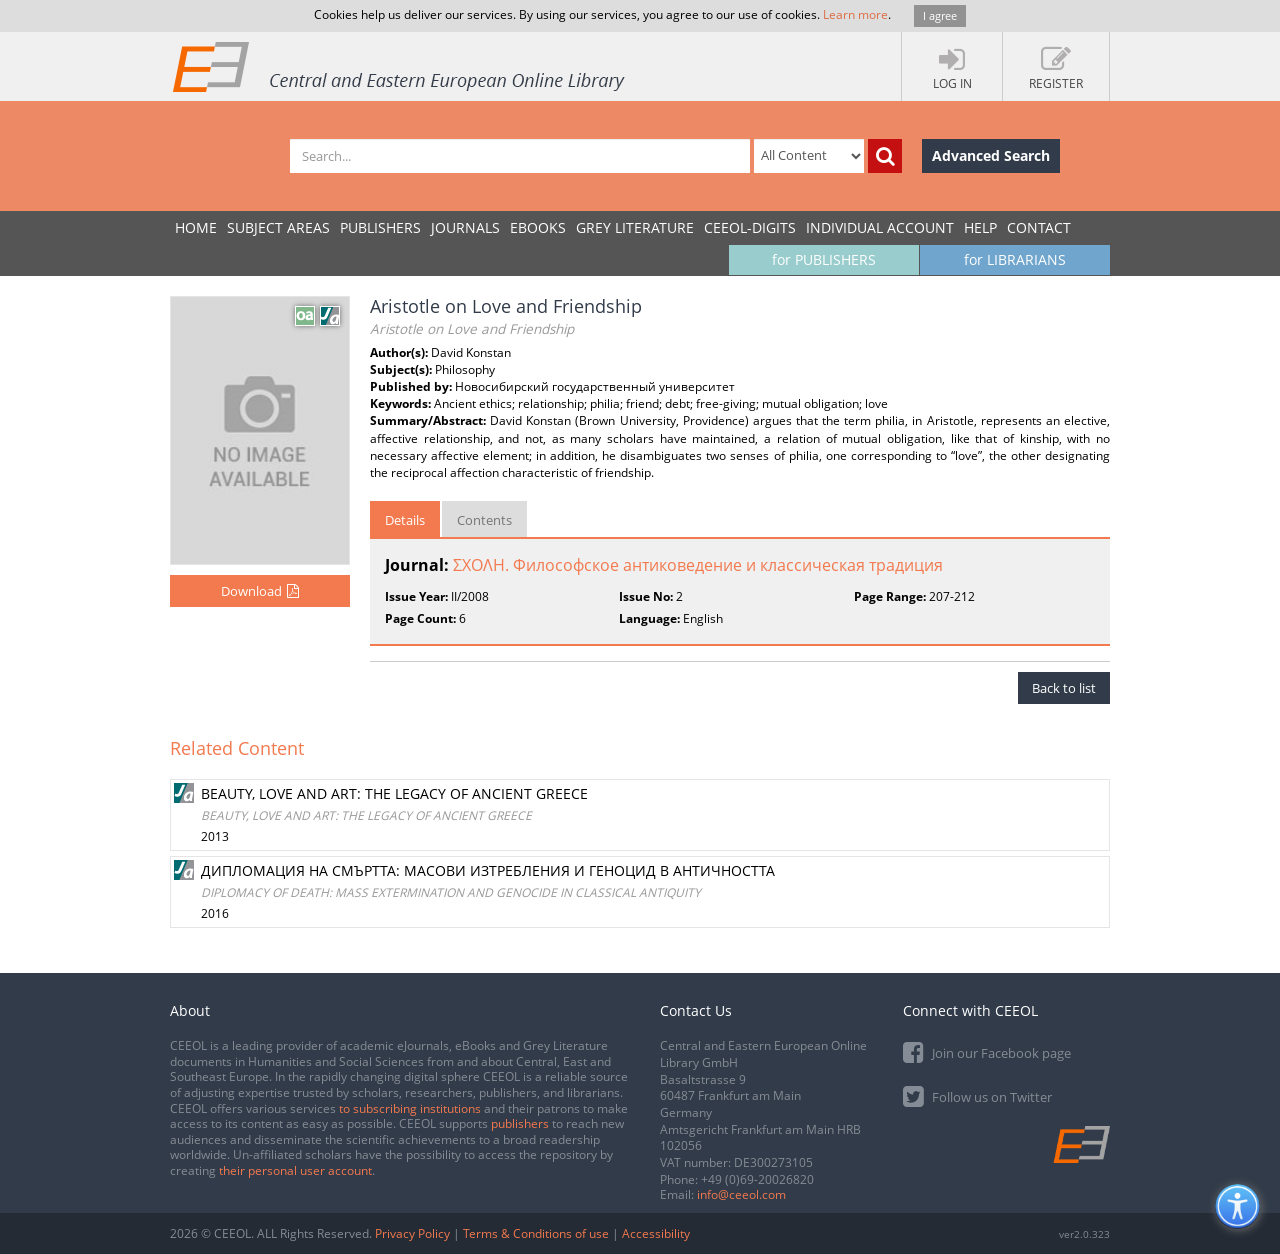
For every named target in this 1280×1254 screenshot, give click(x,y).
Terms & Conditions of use (536, 1233)
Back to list (1064, 688)
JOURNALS (465, 227)
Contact (1039, 227)
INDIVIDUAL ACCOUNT (880, 227)
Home (196, 227)
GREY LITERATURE (635, 227)
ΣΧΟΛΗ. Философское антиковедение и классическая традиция (698, 565)
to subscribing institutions (410, 1108)
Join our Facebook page (987, 1051)
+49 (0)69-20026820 (757, 1179)
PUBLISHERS (380, 227)
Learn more (855, 14)
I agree (940, 15)
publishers (520, 1123)
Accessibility (656, 1233)
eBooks (538, 227)
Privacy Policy (412, 1233)
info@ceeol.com (741, 1194)
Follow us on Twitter (977, 1095)
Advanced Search (991, 155)
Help (980, 227)
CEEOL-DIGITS (750, 227)
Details (405, 520)
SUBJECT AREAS (278, 227)
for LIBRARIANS (1015, 259)
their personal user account (295, 1170)
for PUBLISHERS (824, 259)
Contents (484, 520)
